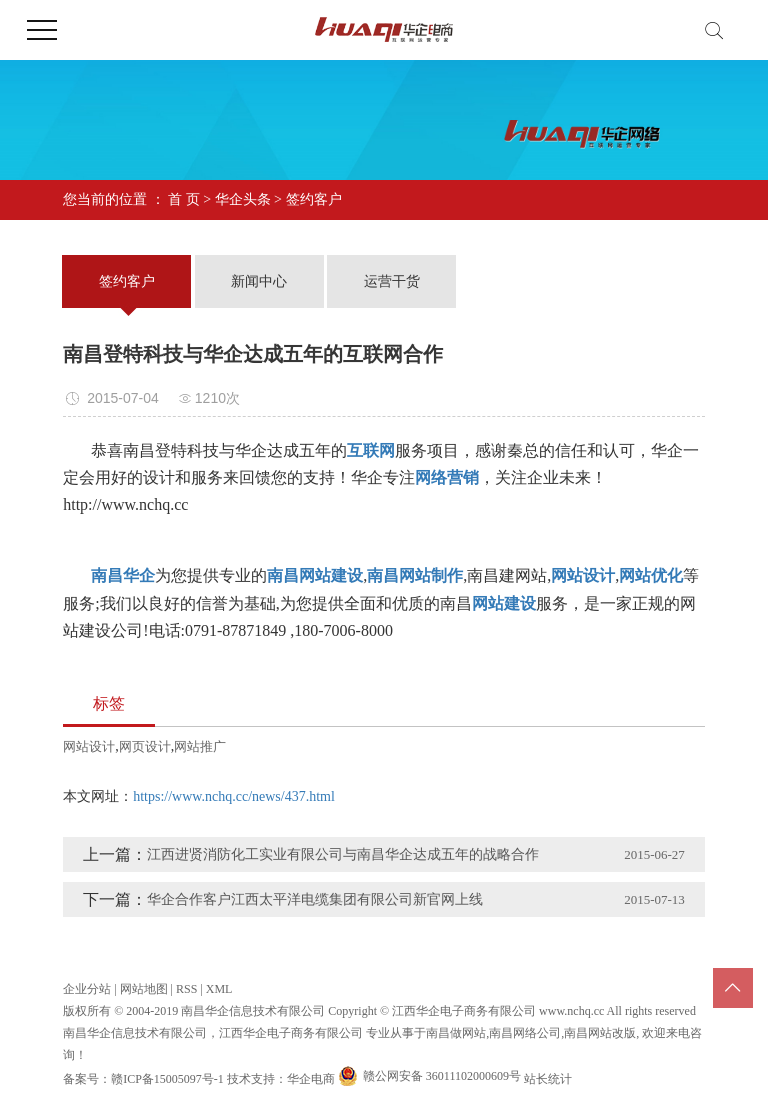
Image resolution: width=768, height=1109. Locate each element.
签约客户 (314, 199)
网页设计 (145, 746)
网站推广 (200, 746)
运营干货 (392, 281)
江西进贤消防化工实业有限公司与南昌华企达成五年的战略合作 (343, 854)
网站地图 (144, 989)
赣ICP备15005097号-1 (167, 1079)
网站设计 (89, 746)
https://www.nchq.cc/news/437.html (234, 796)
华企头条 (243, 199)
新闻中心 (259, 281)
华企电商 (311, 1079)
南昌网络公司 (525, 1033)
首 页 (184, 199)
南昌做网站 (456, 1033)
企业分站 (87, 989)
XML (219, 989)
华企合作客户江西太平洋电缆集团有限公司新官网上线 (315, 899)
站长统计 (548, 1079)
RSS (186, 989)
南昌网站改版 (600, 1033)
